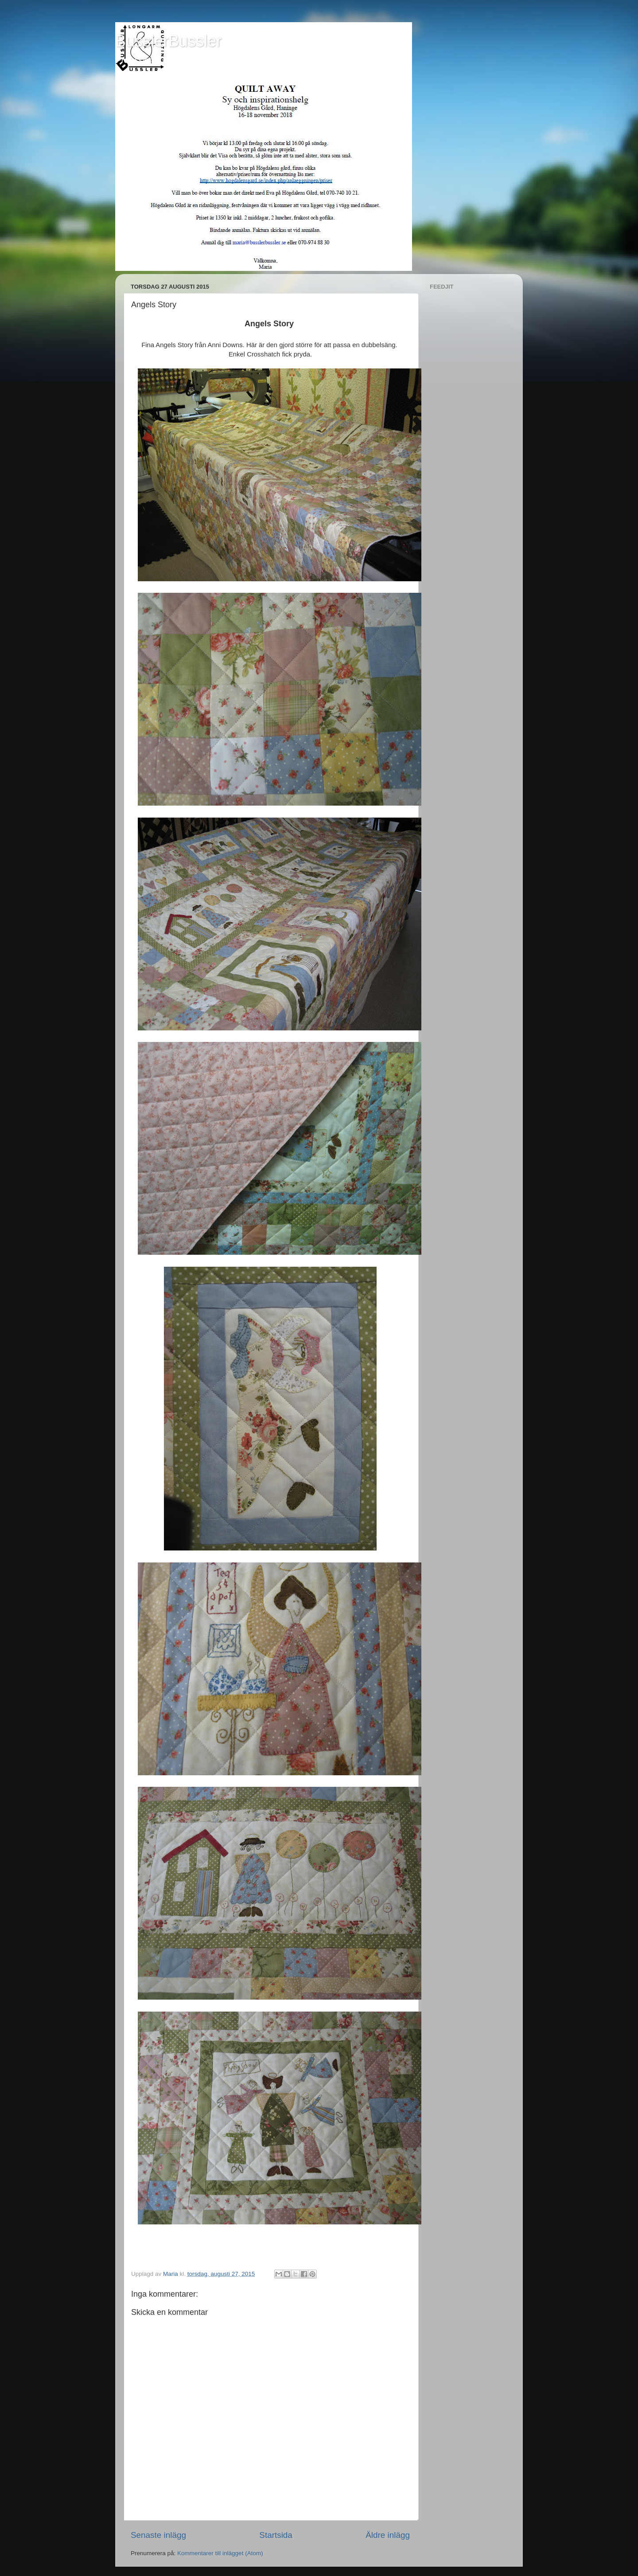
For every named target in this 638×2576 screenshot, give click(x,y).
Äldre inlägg (388, 2535)
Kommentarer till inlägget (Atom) (220, 2553)
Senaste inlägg (158, 2535)
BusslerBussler (168, 41)
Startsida (275, 2535)
